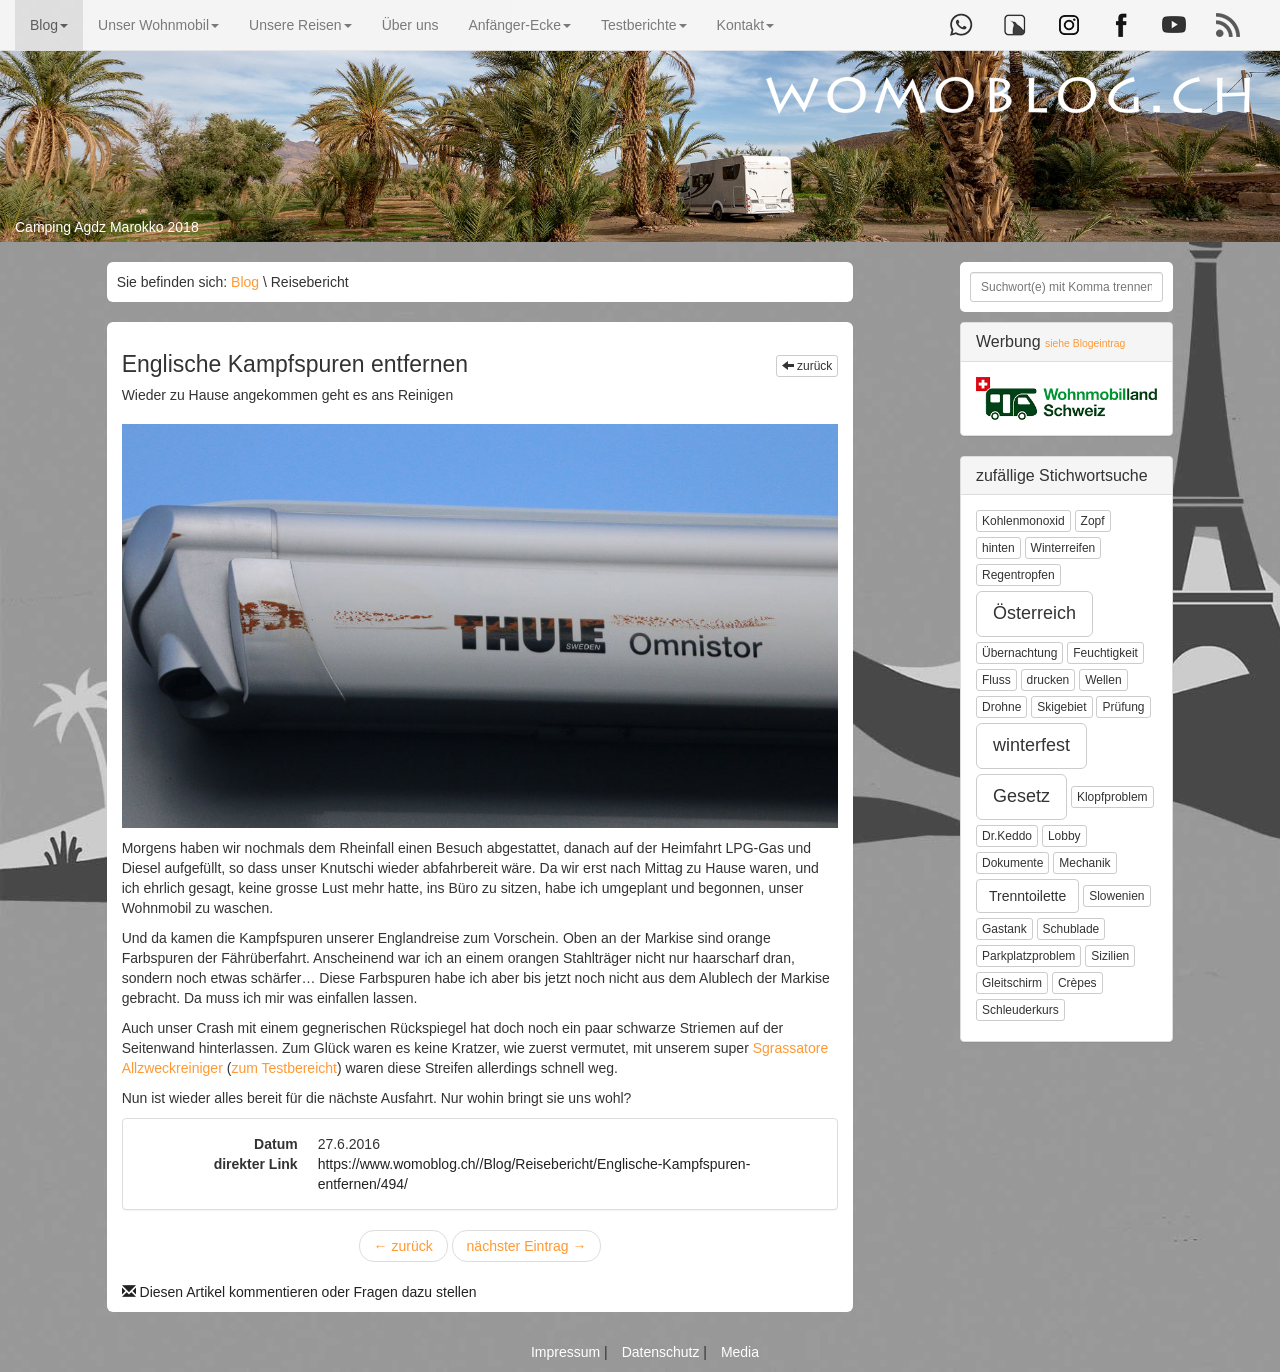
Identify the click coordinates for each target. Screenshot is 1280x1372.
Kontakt (745, 25)
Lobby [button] (1064, 836)
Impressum (567, 1352)
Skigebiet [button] (1061, 707)
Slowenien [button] (1116, 896)
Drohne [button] (1001, 707)
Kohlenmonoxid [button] (1023, 521)
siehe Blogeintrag (1085, 343)
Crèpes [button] (1077, 983)
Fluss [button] (996, 680)
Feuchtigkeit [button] (1105, 653)
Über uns (410, 25)
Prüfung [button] (1123, 707)
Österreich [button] (1034, 613)
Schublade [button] (1071, 929)
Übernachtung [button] (1019, 653)
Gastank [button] (1004, 929)
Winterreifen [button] (1063, 548)
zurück (807, 366)
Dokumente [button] (1012, 863)
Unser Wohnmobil (158, 25)
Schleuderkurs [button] (1020, 1010)
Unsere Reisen (300, 25)
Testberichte (643, 25)
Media (740, 1352)
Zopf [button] (1093, 521)
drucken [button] (1048, 680)
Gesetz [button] (1021, 796)
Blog (49, 25)
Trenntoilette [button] (1027, 896)
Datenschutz (663, 1352)
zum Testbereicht (284, 1068)
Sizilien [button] (1110, 956)
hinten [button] (998, 548)
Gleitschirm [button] (1012, 983)
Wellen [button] (1103, 680)
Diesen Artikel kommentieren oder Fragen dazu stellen (299, 1292)
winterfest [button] (1031, 745)
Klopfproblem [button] (1112, 797)
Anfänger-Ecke (519, 25)
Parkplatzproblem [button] (1028, 956)
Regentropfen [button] (1018, 575)
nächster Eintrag (527, 1246)
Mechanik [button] (1084, 863)
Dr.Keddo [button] (1007, 836)
